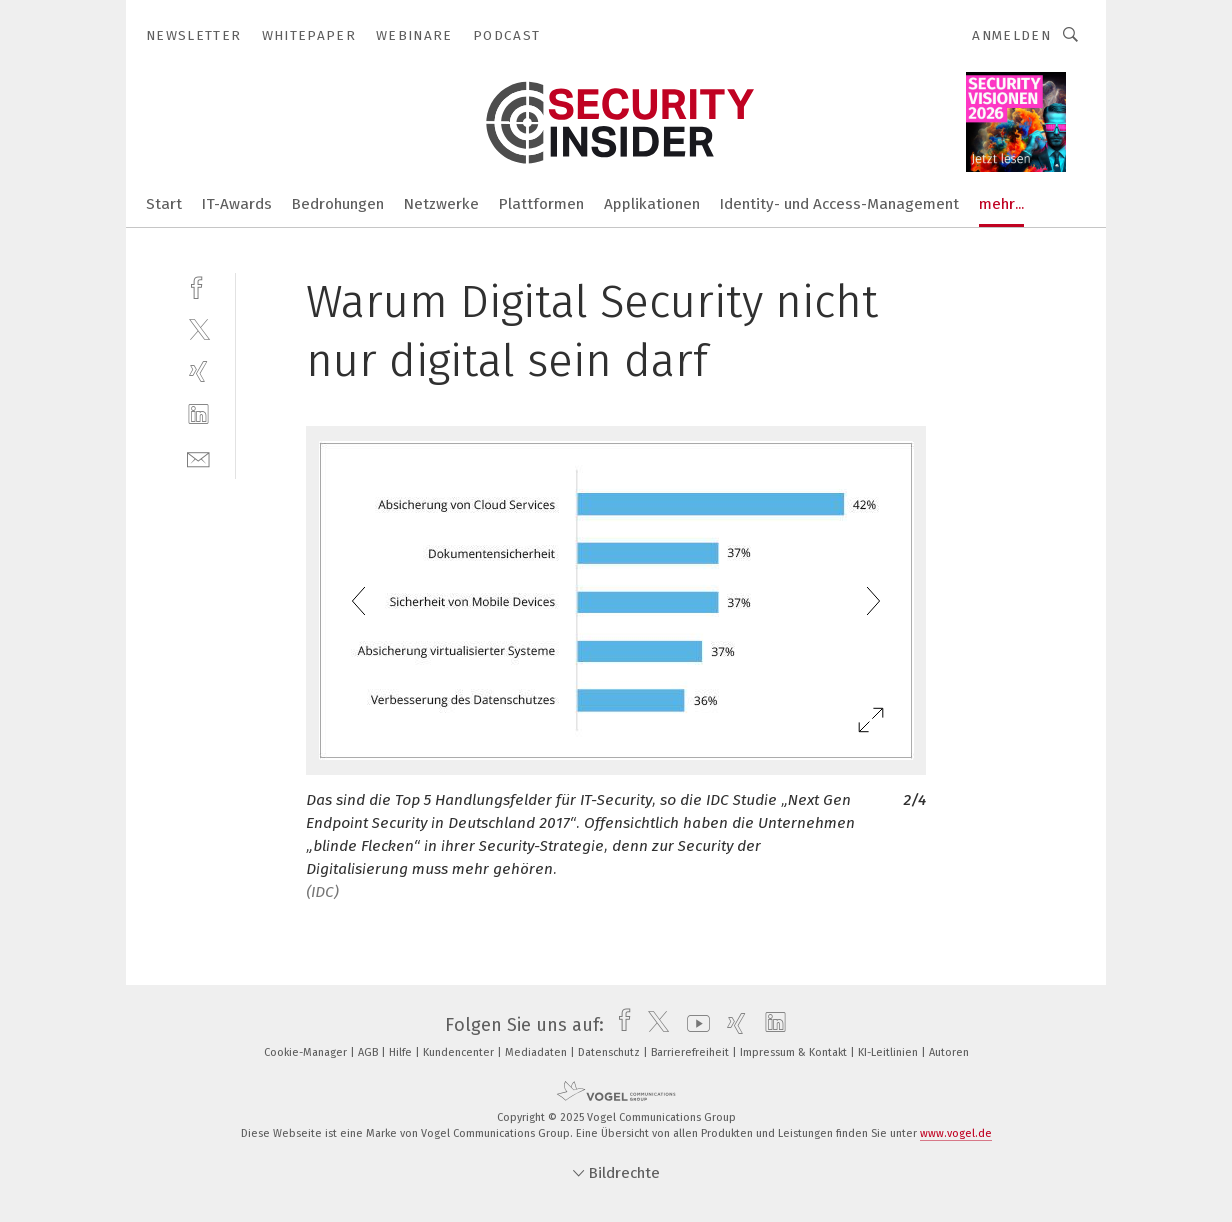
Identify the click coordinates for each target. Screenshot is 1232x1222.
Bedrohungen (338, 204)
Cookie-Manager (307, 1052)
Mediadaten (537, 1052)
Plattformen (541, 204)
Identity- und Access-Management (839, 204)
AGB (369, 1052)
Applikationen (652, 204)
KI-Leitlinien (889, 1052)
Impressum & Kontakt (795, 1052)
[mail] (198, 457)
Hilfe (402, 1052)
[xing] (198, 371)
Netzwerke (441, 204)
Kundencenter (460, 1052)
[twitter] (198, 328)
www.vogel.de (956, 1133)
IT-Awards (237, 204)
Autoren (949, 1052)
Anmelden (1011, 35)
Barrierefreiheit (691, 1052)
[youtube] (693, 1025)
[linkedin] (198, 414)
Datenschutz (610, 1052)
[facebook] (198, 285)
